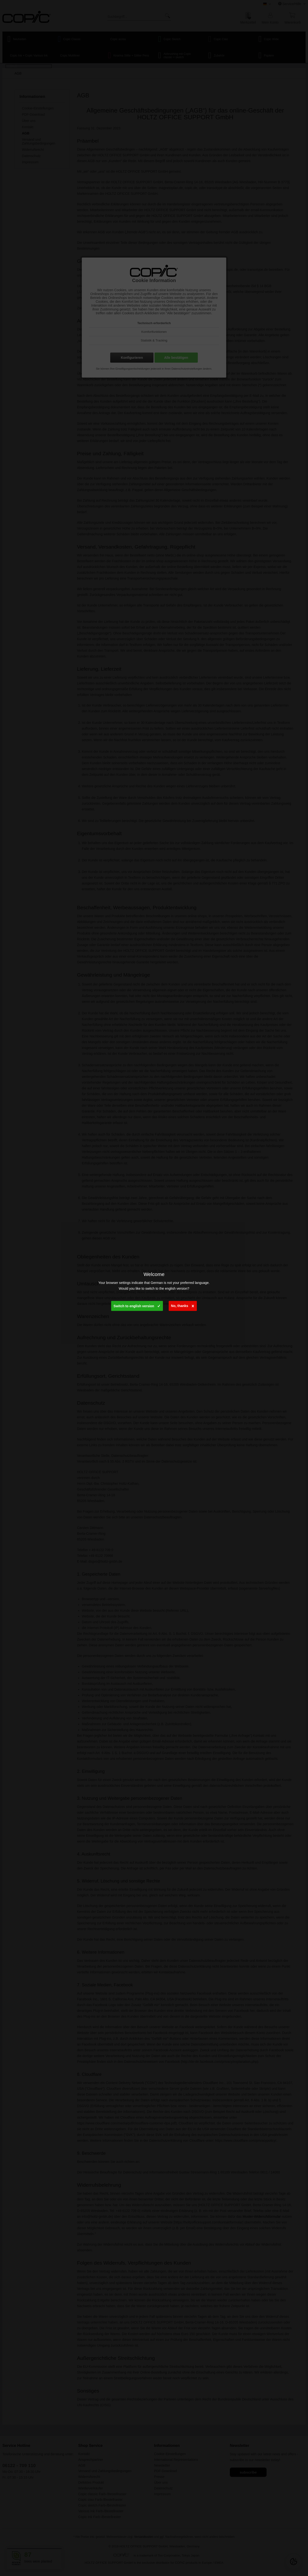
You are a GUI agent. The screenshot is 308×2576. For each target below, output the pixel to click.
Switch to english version (137, 1305)
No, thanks (182, 1305)
